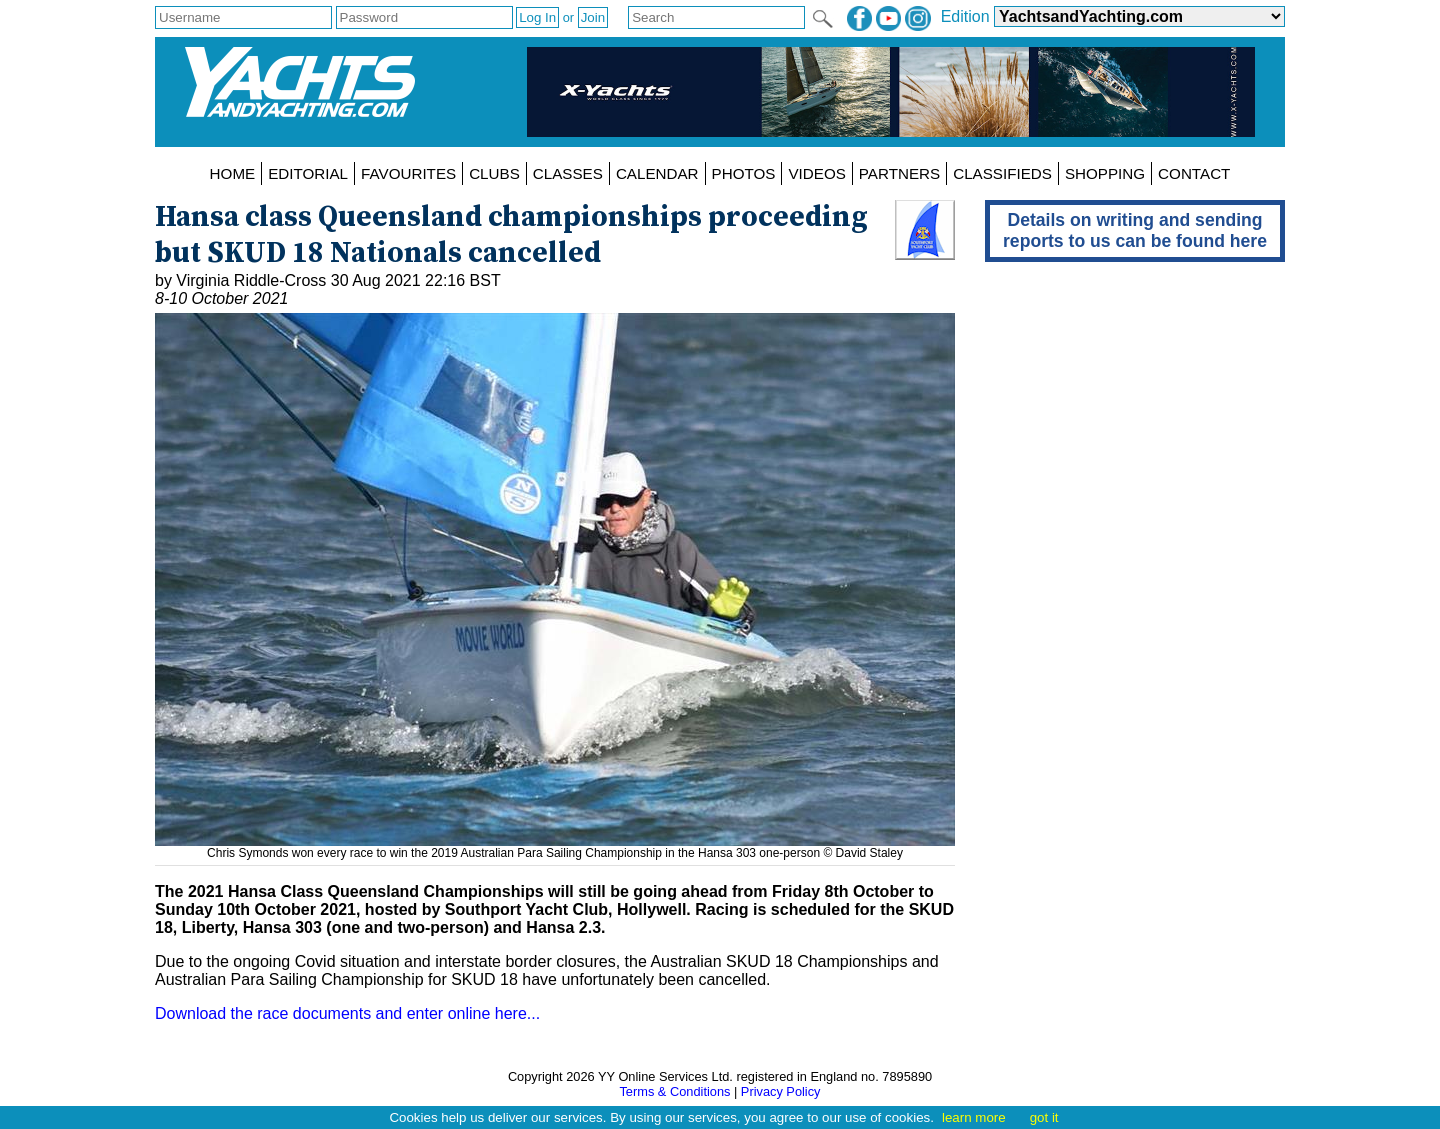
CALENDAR (657, 173)
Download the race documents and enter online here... (347, 1013)
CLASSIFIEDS (1002, 173)
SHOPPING (1105, 173)
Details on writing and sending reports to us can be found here (1135, 230)
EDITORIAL (308, 173)
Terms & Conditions (674, 1091)
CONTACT (1194, 173)
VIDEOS (816, 173)
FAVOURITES (408, 173)
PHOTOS (744, 173)
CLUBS (494, 173)
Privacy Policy (781, 1091)
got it (1044, 1117)
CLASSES (568, 173)
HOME (233, 173)
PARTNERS (899, 173)
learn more (974, 1117)
